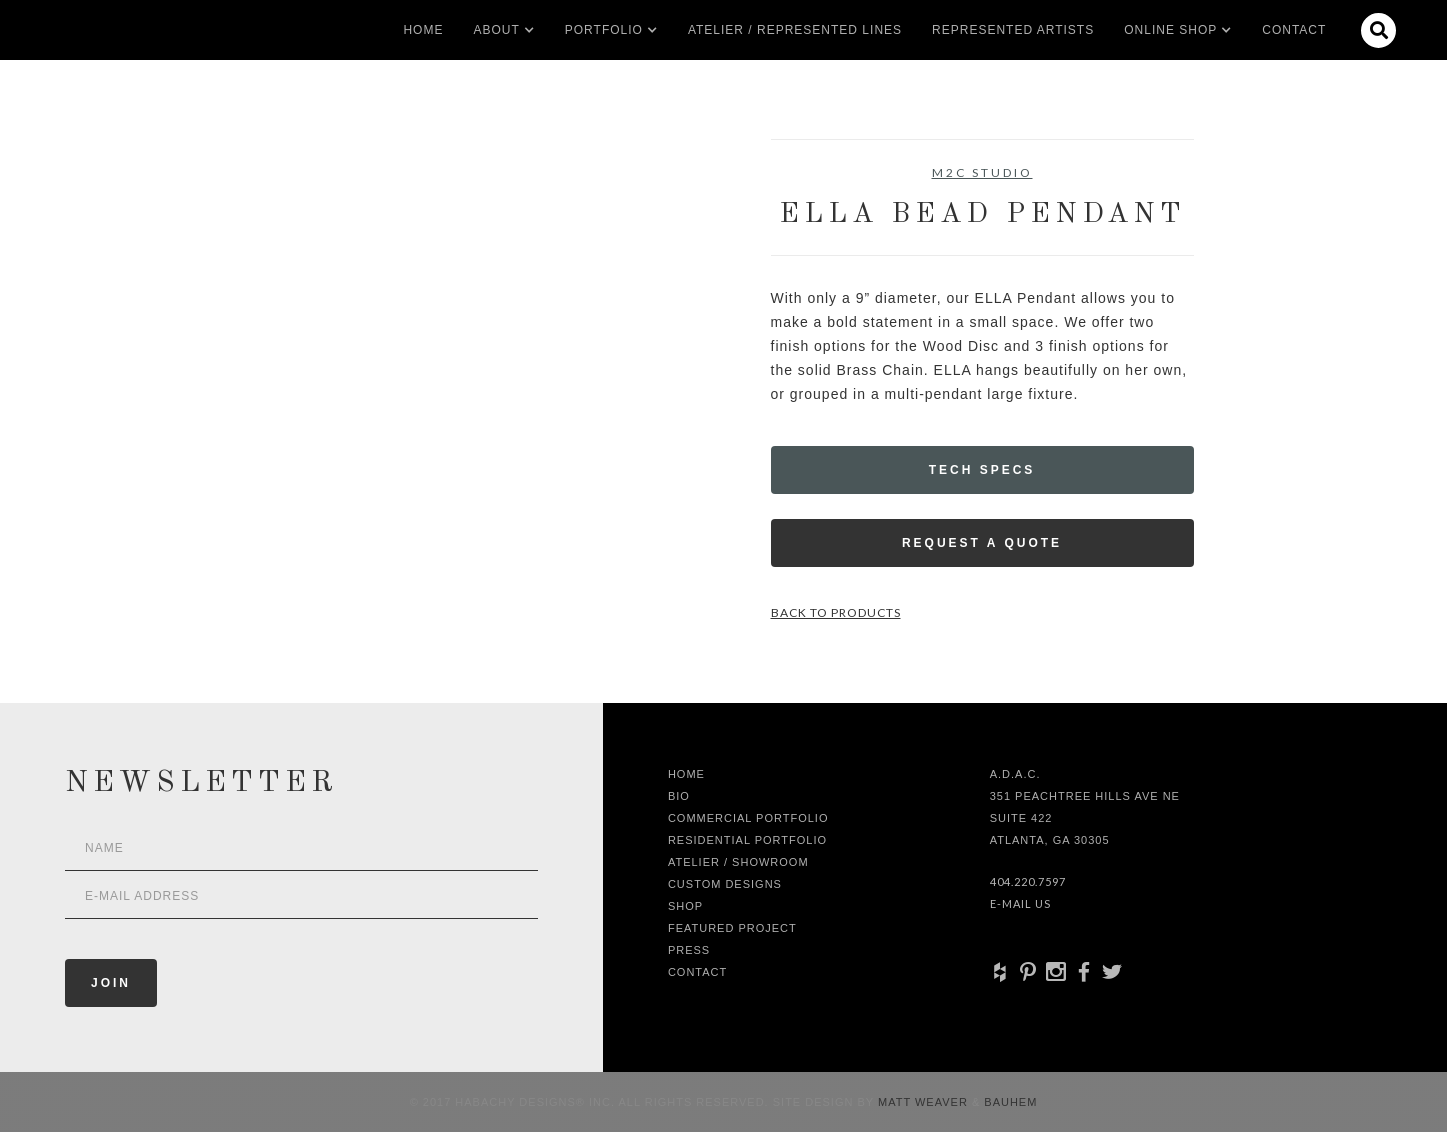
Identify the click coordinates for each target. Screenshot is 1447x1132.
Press (689, 950)
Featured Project (732, 928)
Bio (679, 796)
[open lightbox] (299, 229)
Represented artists (1013, 30)
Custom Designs (725, 884)
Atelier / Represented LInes (795, 30)
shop (685, 906)
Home (423, 30)
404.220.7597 (1028, 881)
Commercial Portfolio (748, 818)
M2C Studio (982, 172)
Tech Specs (982, 470)
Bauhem (1008, 1102)
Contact (1294, 30)
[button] (496, 30)
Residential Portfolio (747, 840)
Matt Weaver (925, 1102)
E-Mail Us (1020, 903)
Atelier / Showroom (738, 862)
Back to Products (836, 612)
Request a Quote (982, 543)
